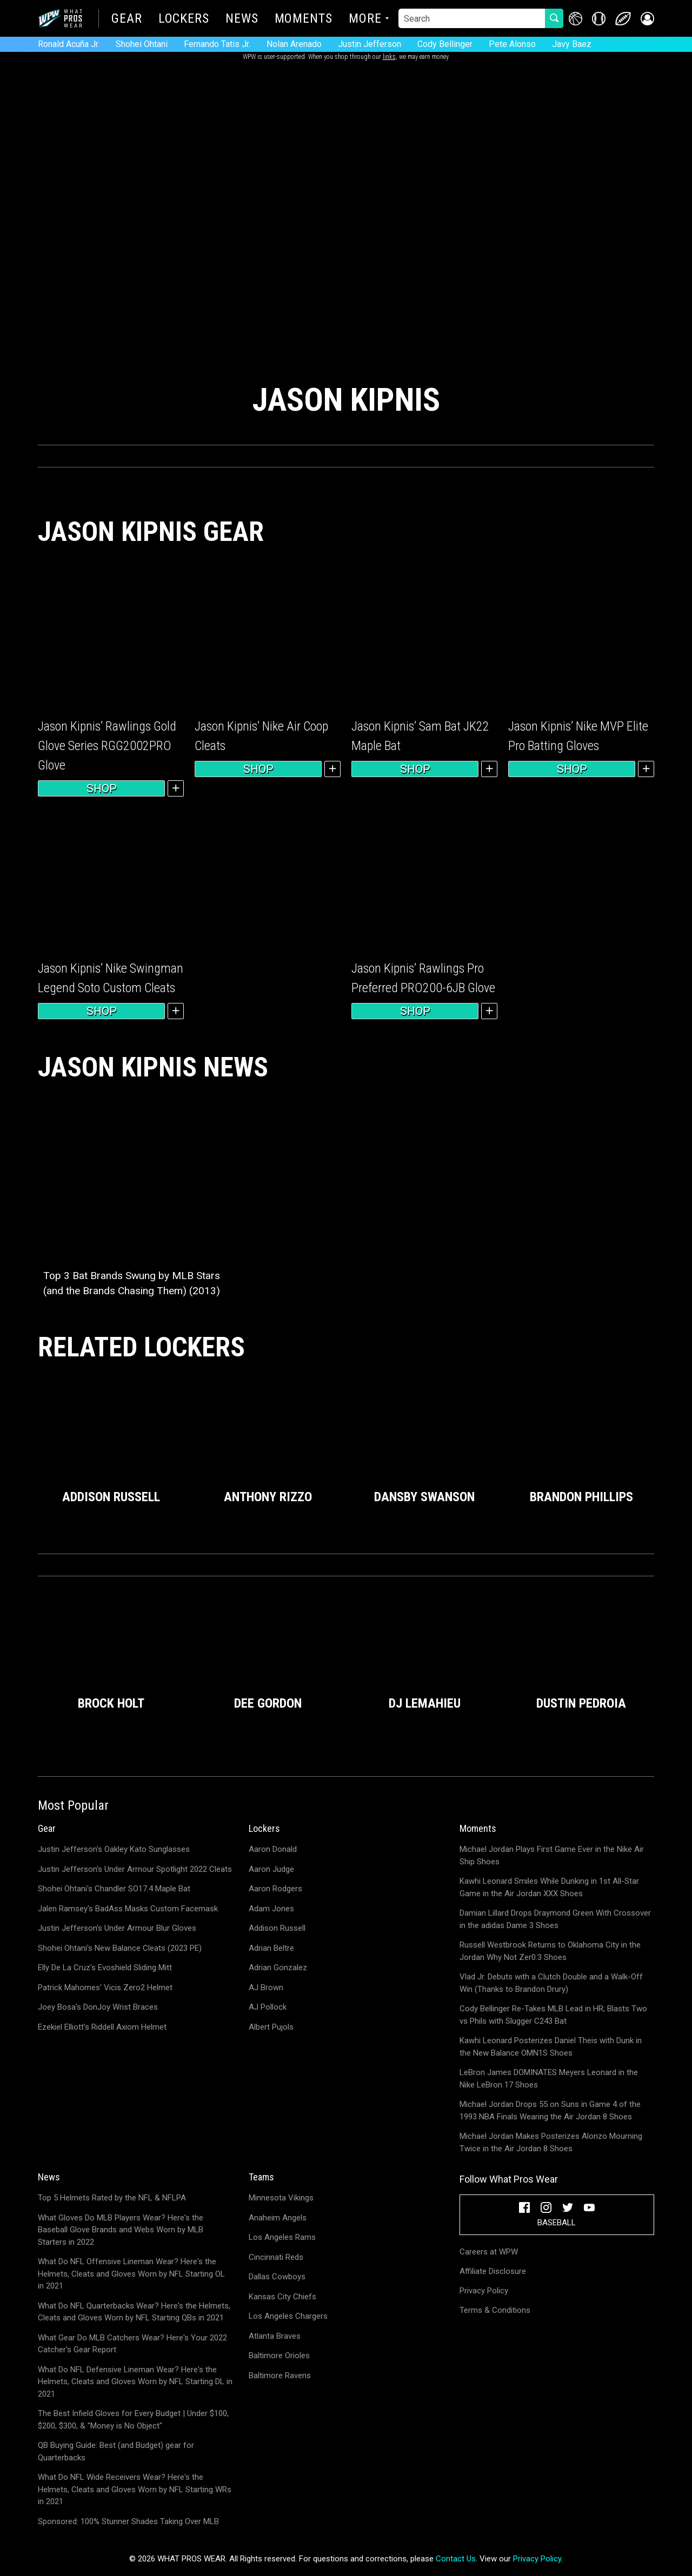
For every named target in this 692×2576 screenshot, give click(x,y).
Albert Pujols (271, 2027)
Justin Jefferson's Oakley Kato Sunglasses (114, 1849)
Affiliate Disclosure (493, 2271)
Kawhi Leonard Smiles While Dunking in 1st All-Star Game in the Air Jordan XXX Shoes (549, 1887)
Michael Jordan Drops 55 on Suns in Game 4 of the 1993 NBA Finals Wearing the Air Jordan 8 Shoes (550, 2110)
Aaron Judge (271, 1869)
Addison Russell (277, 1928)
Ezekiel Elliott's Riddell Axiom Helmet (102, 2027)
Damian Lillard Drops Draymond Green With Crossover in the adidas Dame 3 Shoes (555, 1919)
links (389, 57)
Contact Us (456, 2559)
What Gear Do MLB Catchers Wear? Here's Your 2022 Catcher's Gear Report (132, 2344)
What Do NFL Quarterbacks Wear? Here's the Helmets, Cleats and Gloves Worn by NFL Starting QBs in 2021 (134, 2312)
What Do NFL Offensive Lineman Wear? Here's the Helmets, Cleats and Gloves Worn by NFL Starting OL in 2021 (131, 2274)
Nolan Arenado (294, 44)
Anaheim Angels (278, 2218)
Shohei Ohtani (142, 44)
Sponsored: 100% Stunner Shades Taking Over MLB (128, 2521)
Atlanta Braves (275, 2336)
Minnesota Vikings (281, 2198)
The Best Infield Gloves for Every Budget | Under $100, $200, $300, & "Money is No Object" (133, 2419)
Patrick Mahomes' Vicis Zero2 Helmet (105, 1987)
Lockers (183, 19)
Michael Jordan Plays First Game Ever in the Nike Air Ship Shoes (552, 1855)
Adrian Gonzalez (278, 1967)
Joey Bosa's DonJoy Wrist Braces (98, 2007)
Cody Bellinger (445, 44)
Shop (101, 788)
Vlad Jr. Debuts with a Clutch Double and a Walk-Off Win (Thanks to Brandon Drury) (551, 1983)
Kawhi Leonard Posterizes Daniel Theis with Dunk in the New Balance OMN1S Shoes (551, 2047)
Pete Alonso (512, 44)
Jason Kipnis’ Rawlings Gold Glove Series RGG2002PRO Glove (107, 746)
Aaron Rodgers (275, 1888)
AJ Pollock (268, 2007)
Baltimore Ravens (280, 2375)
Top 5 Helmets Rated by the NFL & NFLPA (112, 2198)
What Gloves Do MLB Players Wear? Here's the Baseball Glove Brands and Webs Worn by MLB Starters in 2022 (120, 2230)
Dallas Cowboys (277, 2276)
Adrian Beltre (271, 1948)
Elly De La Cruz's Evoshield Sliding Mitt (105, 1967)
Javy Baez (571, 44)
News (241, 19)
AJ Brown (266, 1987)
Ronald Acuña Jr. (68, 44)
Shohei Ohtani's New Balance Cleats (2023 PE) (120, 1948)
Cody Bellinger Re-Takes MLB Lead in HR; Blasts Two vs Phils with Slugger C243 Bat (553, 2015)
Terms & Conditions (495, 2310)
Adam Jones (271, 1908)
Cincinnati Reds (276, 2257)
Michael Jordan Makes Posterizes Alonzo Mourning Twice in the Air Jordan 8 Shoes (551, 2142)
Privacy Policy (484, 2291)
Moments (303, 19)
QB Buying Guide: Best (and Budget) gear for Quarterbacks (116, 2451)
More (365, 19)
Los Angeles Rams (282, 2237)
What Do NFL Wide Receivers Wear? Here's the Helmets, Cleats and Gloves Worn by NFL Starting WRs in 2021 (134, 2489)
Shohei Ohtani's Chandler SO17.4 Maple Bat (114, 1888)
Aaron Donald (273, 1849)
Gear (126, 19)
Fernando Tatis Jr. (217, 44)
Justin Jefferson (369, 44)
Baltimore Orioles (279, 2355)
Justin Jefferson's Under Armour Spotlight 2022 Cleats (135, 1869)
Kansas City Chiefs (282, 2296)
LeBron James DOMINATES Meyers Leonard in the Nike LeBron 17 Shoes (549, 2079)
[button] (647, 18)
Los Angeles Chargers (288, 2316)
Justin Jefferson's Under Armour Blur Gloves (117, 1928)
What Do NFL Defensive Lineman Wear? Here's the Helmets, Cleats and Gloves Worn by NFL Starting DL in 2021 (135, 2382)
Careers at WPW (489, 2252)
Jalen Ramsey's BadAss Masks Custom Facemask (128, 1908)
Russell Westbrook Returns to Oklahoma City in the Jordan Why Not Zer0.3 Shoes (550, 1951)
